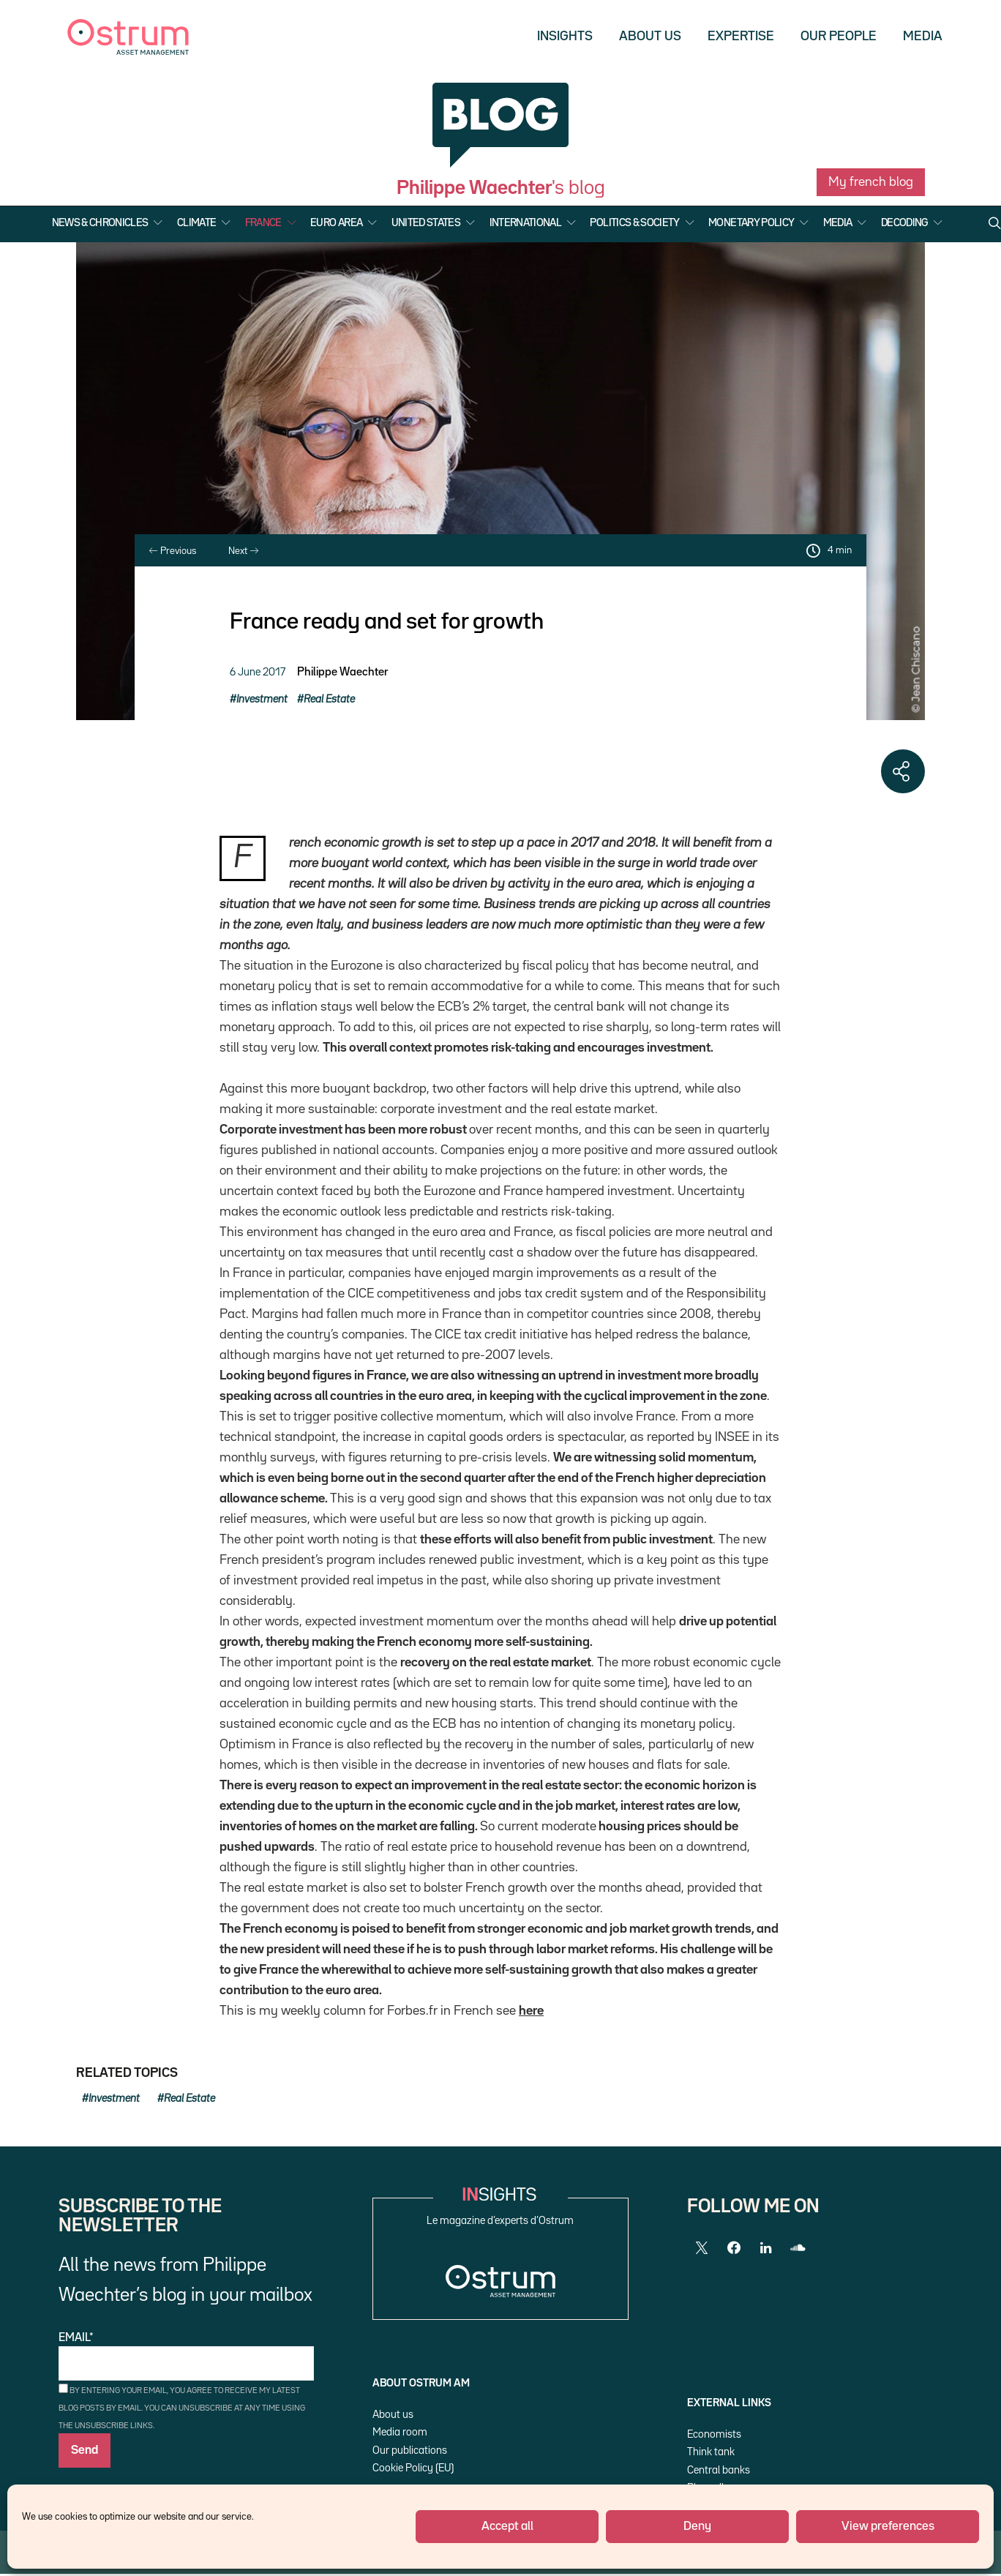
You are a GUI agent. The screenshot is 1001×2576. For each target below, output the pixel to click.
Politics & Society (634, 223)
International (526, 223)
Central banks (718, 2470)
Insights (565, 36)
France (263, 223)
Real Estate (329, 699)
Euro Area (336, 223)
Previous (172, 551)
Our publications (409, 2450)
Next (243, 551)
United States (426, 223)
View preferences (887, 2526)
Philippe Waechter (342, 672)
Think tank (711, 2452)
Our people (839, 36)
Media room (399, 2432)
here (531, 2011)
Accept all (507, 2526)
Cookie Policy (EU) (413, 2468)
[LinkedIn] (766, 2248)
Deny (697, 2526)
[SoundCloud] (798, 2248)
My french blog (870, 182)
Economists (714, 2434)
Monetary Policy (751, 223)
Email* (186, 2357)
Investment (262, 699)
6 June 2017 (257, 672)
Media (922, 36)
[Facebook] (734, 2248)
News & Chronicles (100, 223)
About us (650, 36)
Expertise (741, 36)
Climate (196, 223)
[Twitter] (702, 2248)
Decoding (904, 223)
